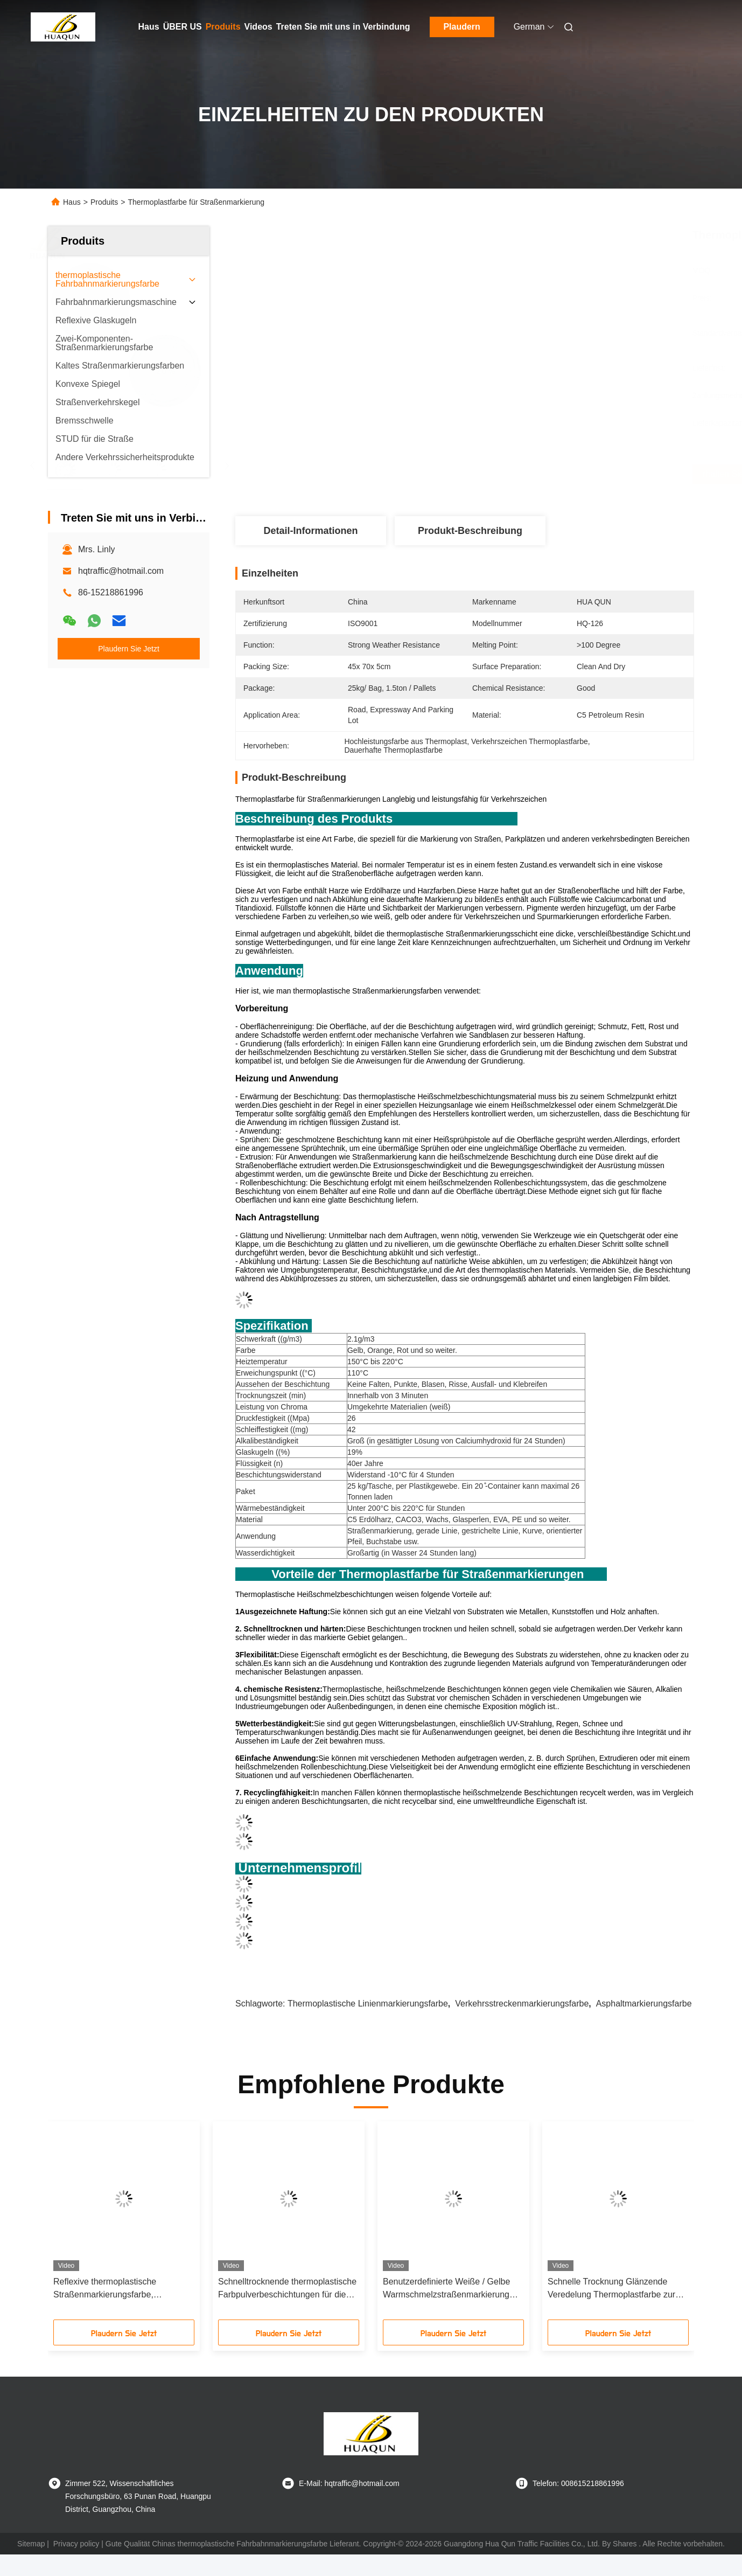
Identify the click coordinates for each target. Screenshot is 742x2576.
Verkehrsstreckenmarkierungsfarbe (522, 2003)
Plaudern (461, 26)
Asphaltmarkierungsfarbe (644, 2003)
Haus (148, 26)
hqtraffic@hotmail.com (121, 570)
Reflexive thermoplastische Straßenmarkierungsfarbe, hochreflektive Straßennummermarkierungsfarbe (118, 2289)
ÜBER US (182, 26)
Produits (223, 26)
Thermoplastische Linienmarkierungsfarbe (368, 2003)
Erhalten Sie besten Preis (525, 474)
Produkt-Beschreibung (470, 530)
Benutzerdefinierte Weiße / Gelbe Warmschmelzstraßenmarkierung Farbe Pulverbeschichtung (446, 2289)
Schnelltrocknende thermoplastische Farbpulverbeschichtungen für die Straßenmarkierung (287, 2289)
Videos (258, 26)
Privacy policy (76, 2543)
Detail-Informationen (310, 530)
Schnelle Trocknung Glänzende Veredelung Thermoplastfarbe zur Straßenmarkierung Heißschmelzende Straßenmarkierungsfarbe (611, 2289)
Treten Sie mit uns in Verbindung (343, 26)
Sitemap (31, 2543)
